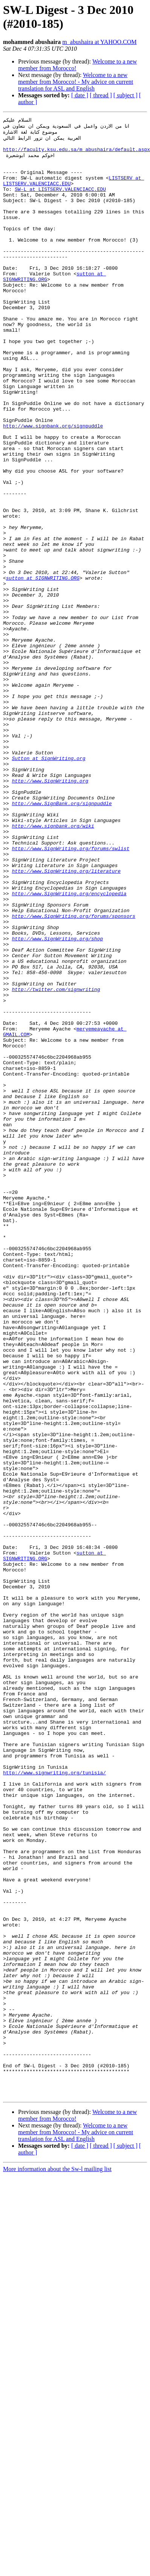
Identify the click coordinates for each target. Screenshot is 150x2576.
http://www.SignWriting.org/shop (57, 1101)
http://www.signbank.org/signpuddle (53, 485)
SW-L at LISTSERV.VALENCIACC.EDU (60, 201)
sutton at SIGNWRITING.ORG (43, 668)
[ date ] (79, 95)
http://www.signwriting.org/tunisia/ (54, 2102)
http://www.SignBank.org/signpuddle (62, 938)
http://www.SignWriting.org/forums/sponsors (73, 1074)
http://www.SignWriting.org (50, 911)
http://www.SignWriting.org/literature (66, 1020)
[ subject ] (125, 95)
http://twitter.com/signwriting (56, 1162)
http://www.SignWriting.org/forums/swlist (70, 993)
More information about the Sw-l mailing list (57, 2562)
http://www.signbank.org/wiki (53, 965)
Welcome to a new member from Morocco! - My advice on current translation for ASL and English (75, 82)
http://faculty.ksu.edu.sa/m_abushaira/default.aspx (76, 154)
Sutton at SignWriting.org (48, 884)
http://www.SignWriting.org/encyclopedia (69, 1047)
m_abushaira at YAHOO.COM (99, 42)
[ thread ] (101, 95)
